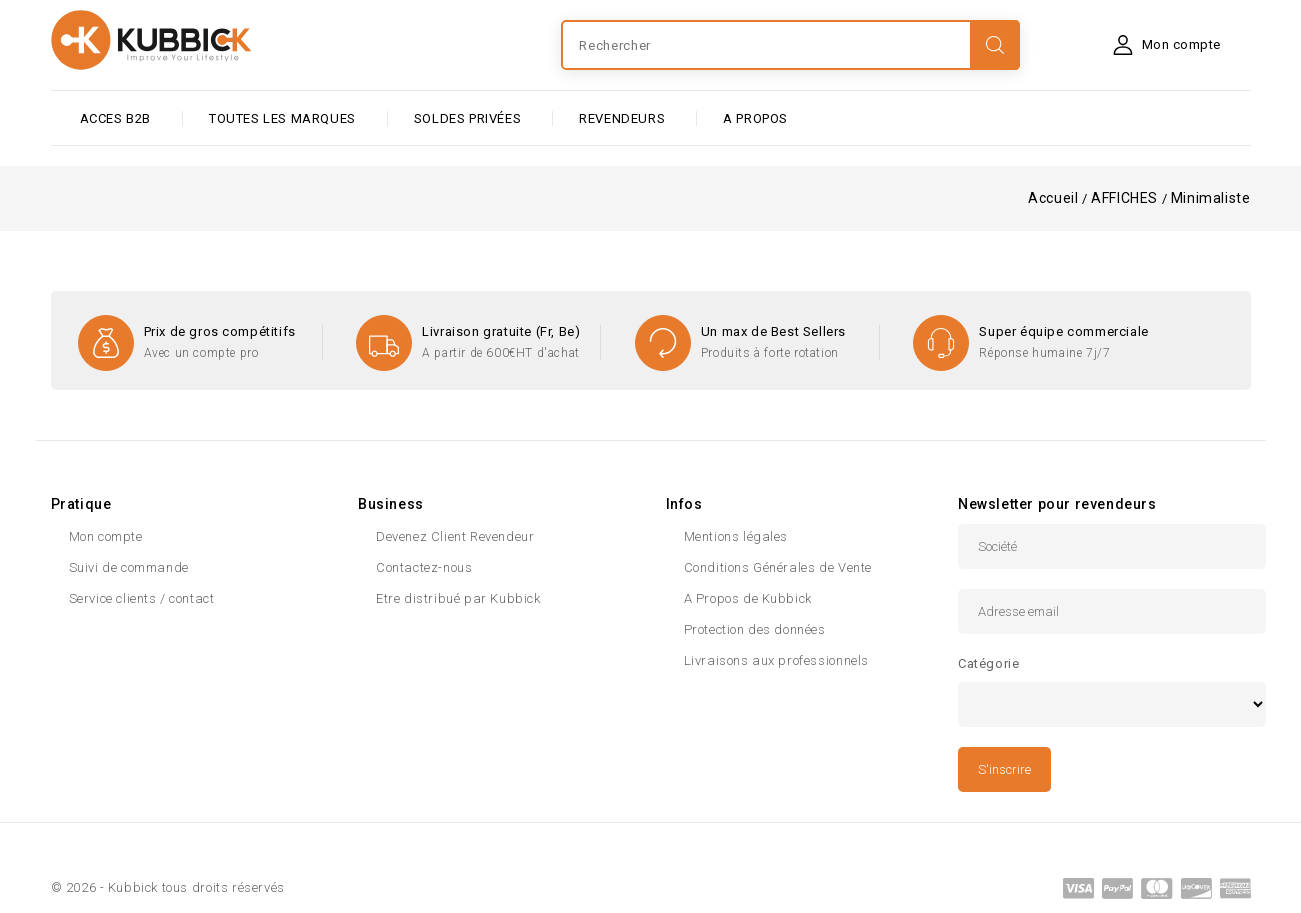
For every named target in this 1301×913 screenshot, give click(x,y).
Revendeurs (622, 118)
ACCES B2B (115, 118)
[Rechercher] (790, 45)
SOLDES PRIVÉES (467, 118)
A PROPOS (755, 118)
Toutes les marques (282, 118)
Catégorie (988, 663)
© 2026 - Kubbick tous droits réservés (168, 887)
